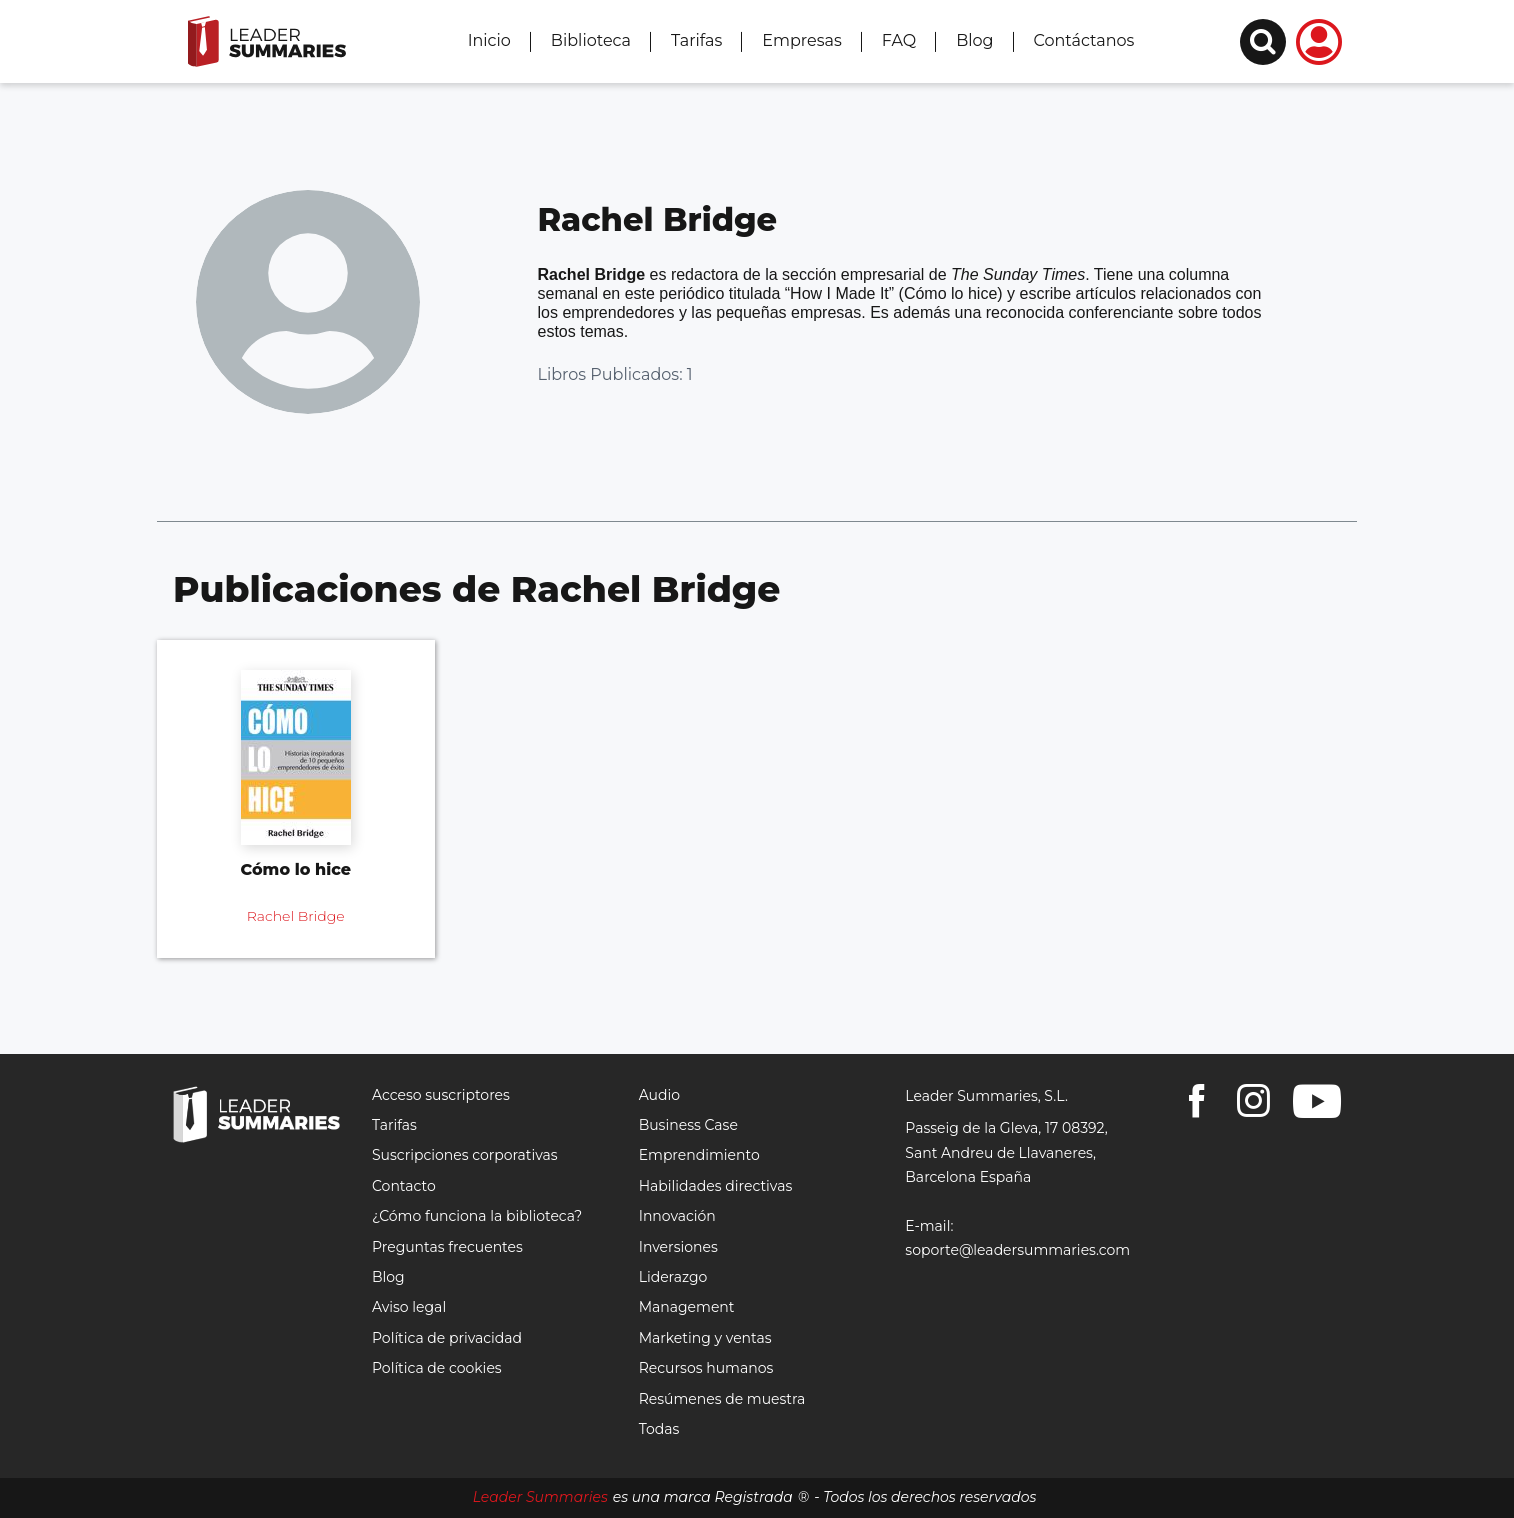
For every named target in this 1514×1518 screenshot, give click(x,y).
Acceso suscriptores (441, 1095)
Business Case (688, 1125)
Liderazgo (673, 1277)
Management (687, 1307)
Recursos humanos (706, 1368)
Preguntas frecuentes (447, 1247)
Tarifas (696, 40)
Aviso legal (409, 1307)
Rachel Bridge (296, 916)
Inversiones (678, 1247)
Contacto (404, 1186)
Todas (659, 1429)
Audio (659, 1095)
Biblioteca (591, 40)
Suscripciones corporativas (465, 1155)
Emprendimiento (699, 1155)
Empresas (801, 40)
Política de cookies (437, 1368)
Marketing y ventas (705, 1338)
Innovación (677, 1216)
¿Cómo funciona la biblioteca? (477, 1216)
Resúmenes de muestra (722, 1399)
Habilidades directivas (716, 1186)
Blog (974, 40)
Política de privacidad (447, 1338)
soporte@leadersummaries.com (1017, 1250)
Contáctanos (1084, 40)
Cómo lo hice (296, 869)
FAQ (899, 40)
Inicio (489, 40)
